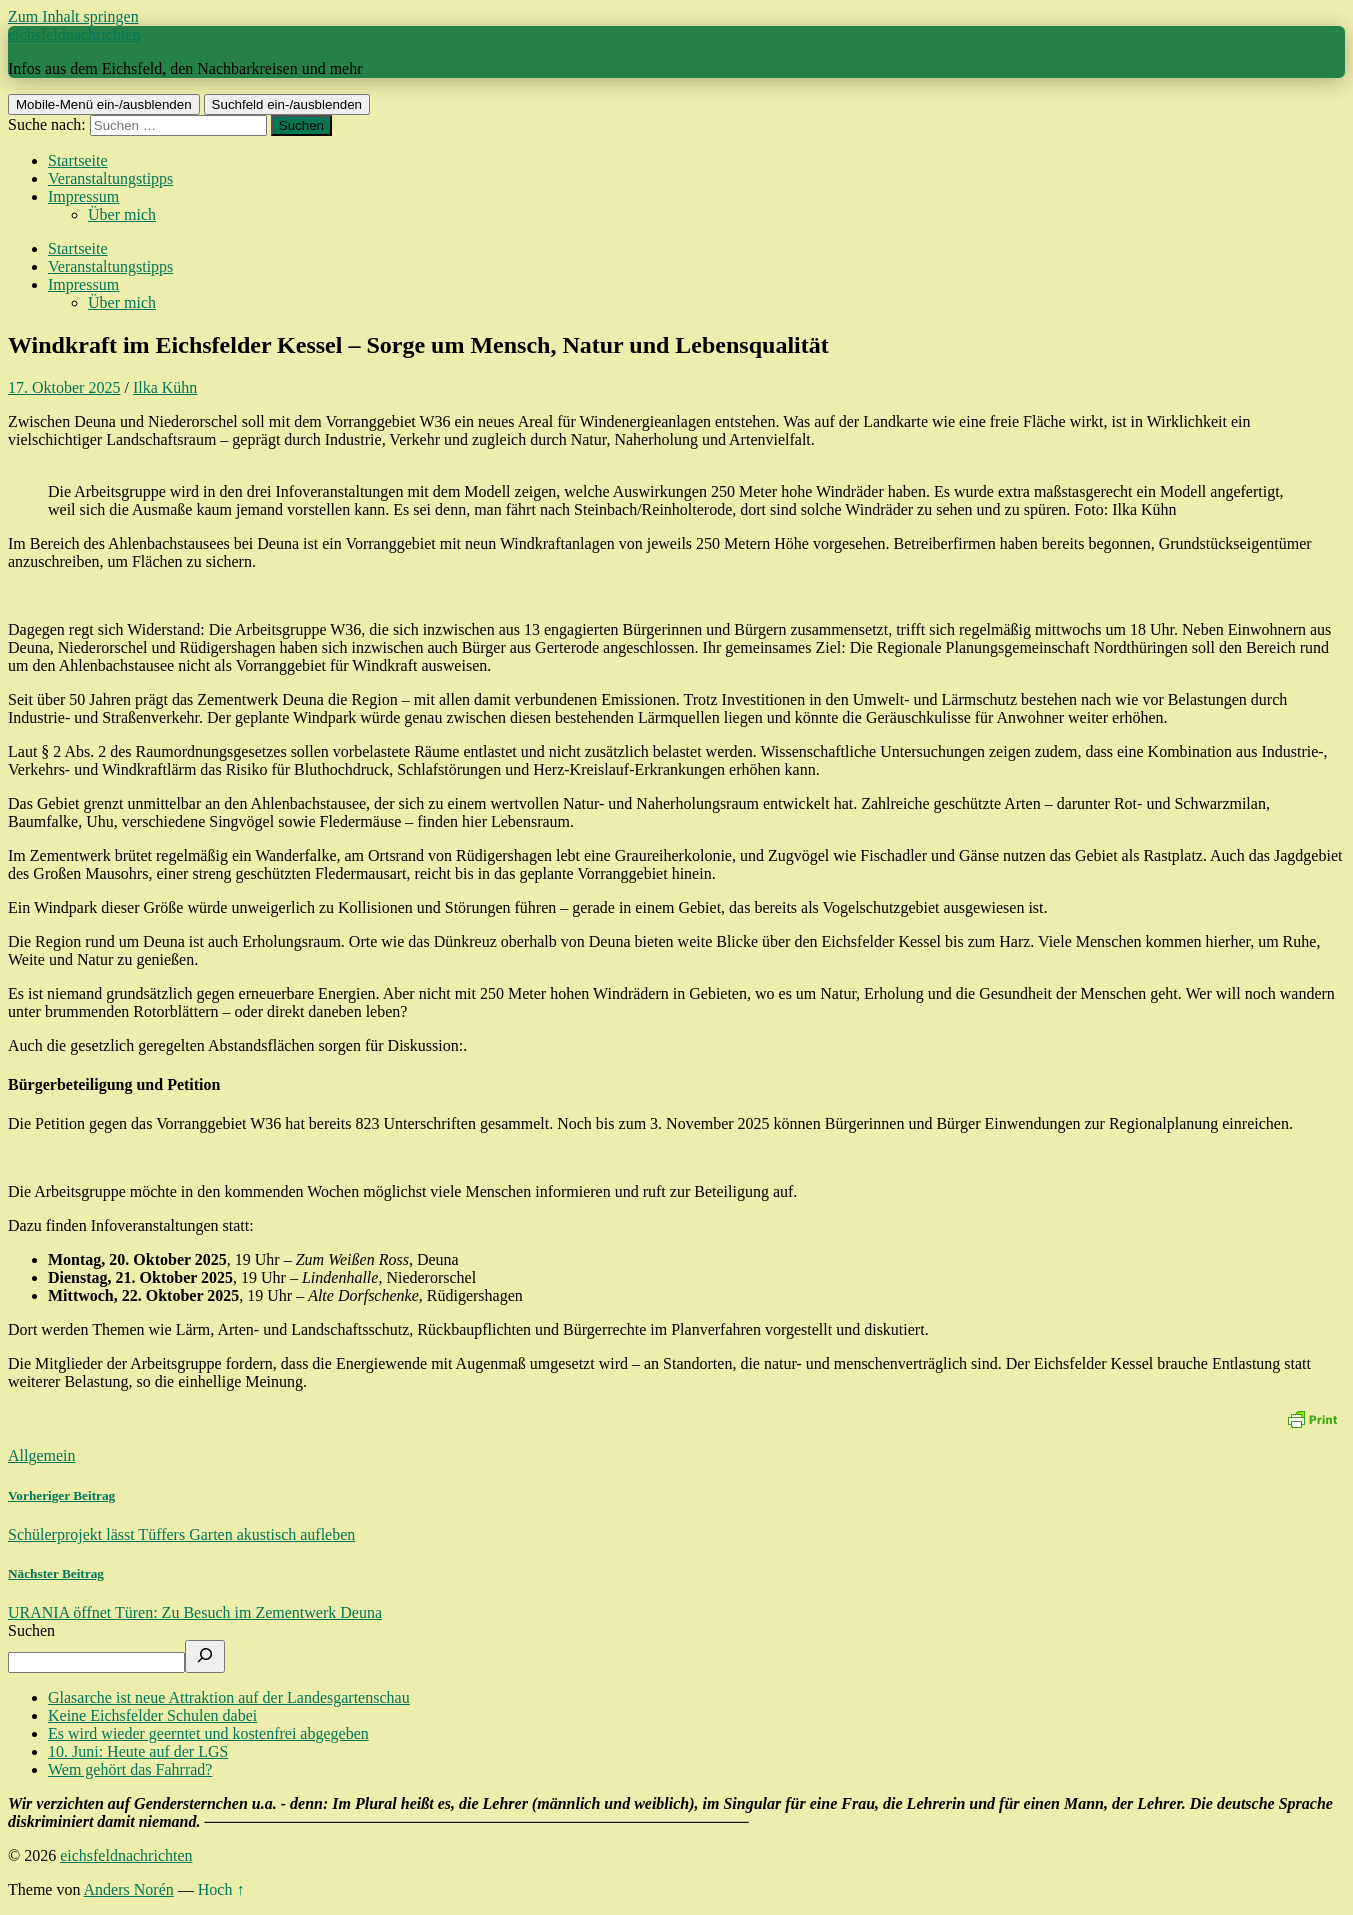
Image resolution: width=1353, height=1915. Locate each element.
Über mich (122, 214)
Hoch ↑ (221, 1889)
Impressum (83, 196)
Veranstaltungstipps (110, 178)
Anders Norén (129, 1889)
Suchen (31, 1630)
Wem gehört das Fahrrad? (130, 1769)
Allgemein (42, 1455)
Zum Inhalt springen (73, 16)
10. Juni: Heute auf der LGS (138, 1751)
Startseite (78, 160)
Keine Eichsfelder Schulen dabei (152, 1715)
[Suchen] (205, 1656)
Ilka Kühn (165, 387)
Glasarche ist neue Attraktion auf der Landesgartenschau (229, 1697)
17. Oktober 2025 (64, 387)
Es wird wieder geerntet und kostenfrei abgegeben (208, 1733)
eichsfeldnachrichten (74, 34)
